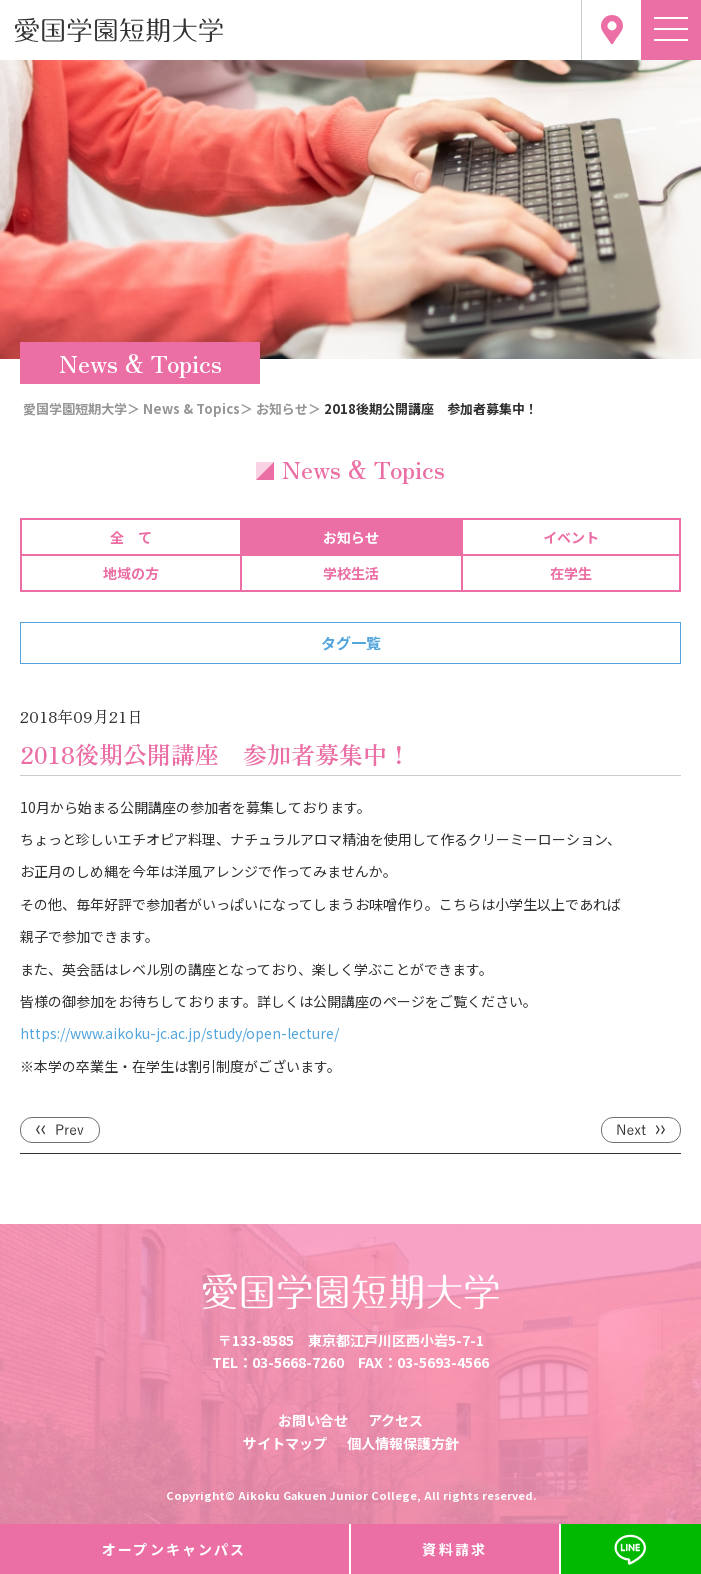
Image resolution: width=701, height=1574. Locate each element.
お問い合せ (313, 1420)
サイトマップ (285, 1443)
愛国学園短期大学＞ (81, 408)
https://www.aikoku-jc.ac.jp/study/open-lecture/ (179, 1033)
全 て (131, 537)
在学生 (571, 573)
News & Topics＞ (198, 408)
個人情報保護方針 (403, 1443)
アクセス (395, 1420)
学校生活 (351, 573)
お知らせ (351, 537)
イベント (571, 537)
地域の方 (131, 573)
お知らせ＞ (288, 408)
